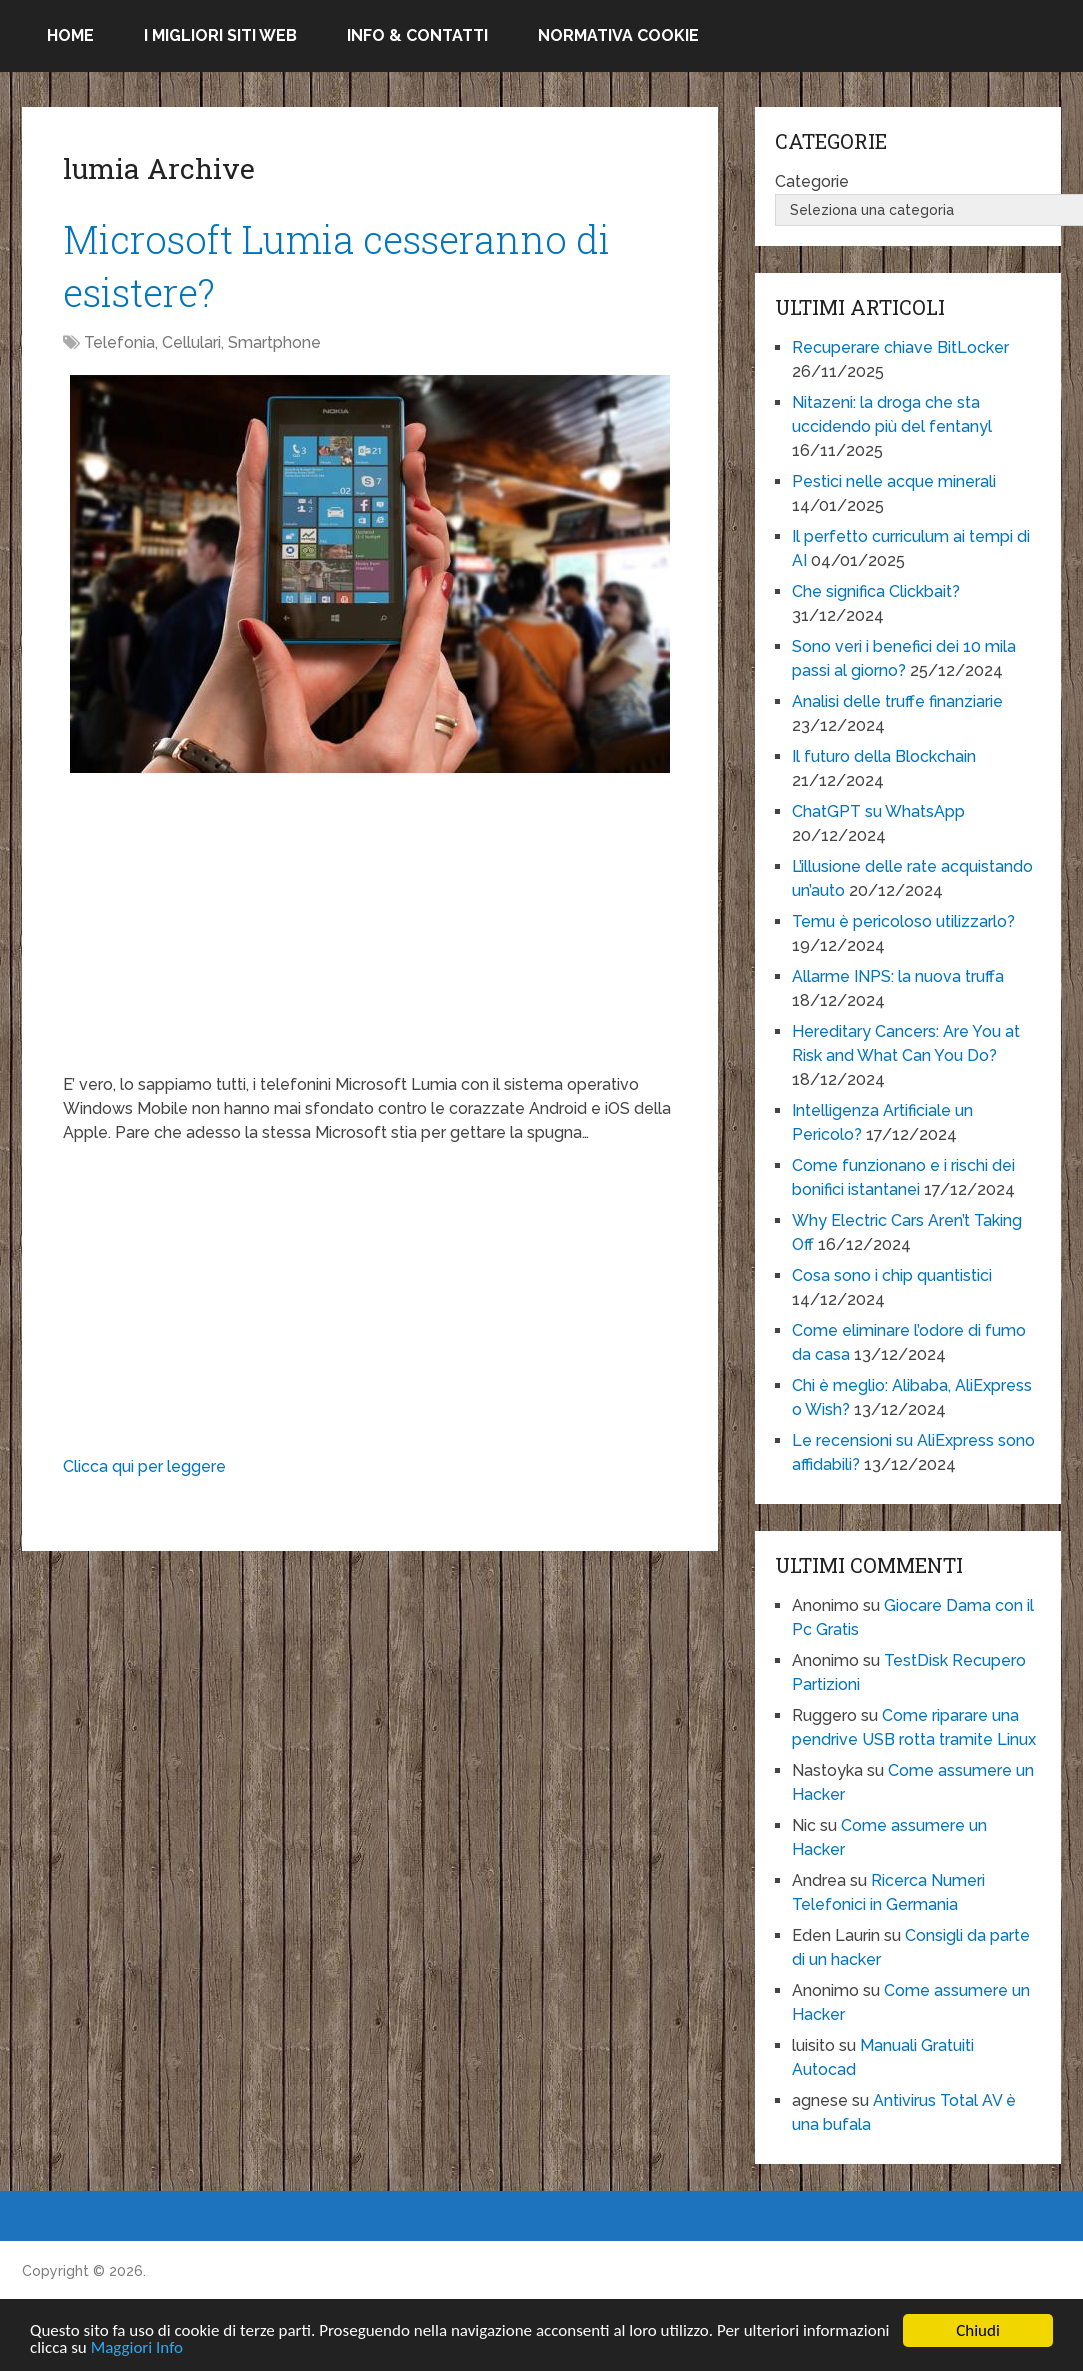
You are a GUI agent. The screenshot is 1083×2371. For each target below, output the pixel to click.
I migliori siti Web (220, 35)
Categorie (812, 181)
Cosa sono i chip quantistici (892, 1275)
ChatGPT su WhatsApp (878, 811)
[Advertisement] (369, 933)
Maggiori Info (137, 2348)
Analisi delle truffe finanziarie (897, 701)
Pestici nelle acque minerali (894, 481)
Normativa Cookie (618, 35)
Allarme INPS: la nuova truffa (898, 976)
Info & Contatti (417, 35)
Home (70, 35)
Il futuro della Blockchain (884, 756)
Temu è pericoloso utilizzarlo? (903, 921)
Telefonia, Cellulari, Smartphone (202, 342)
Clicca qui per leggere (144, 1466)
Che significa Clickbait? (876, 591)
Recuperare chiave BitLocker (900, 347)
